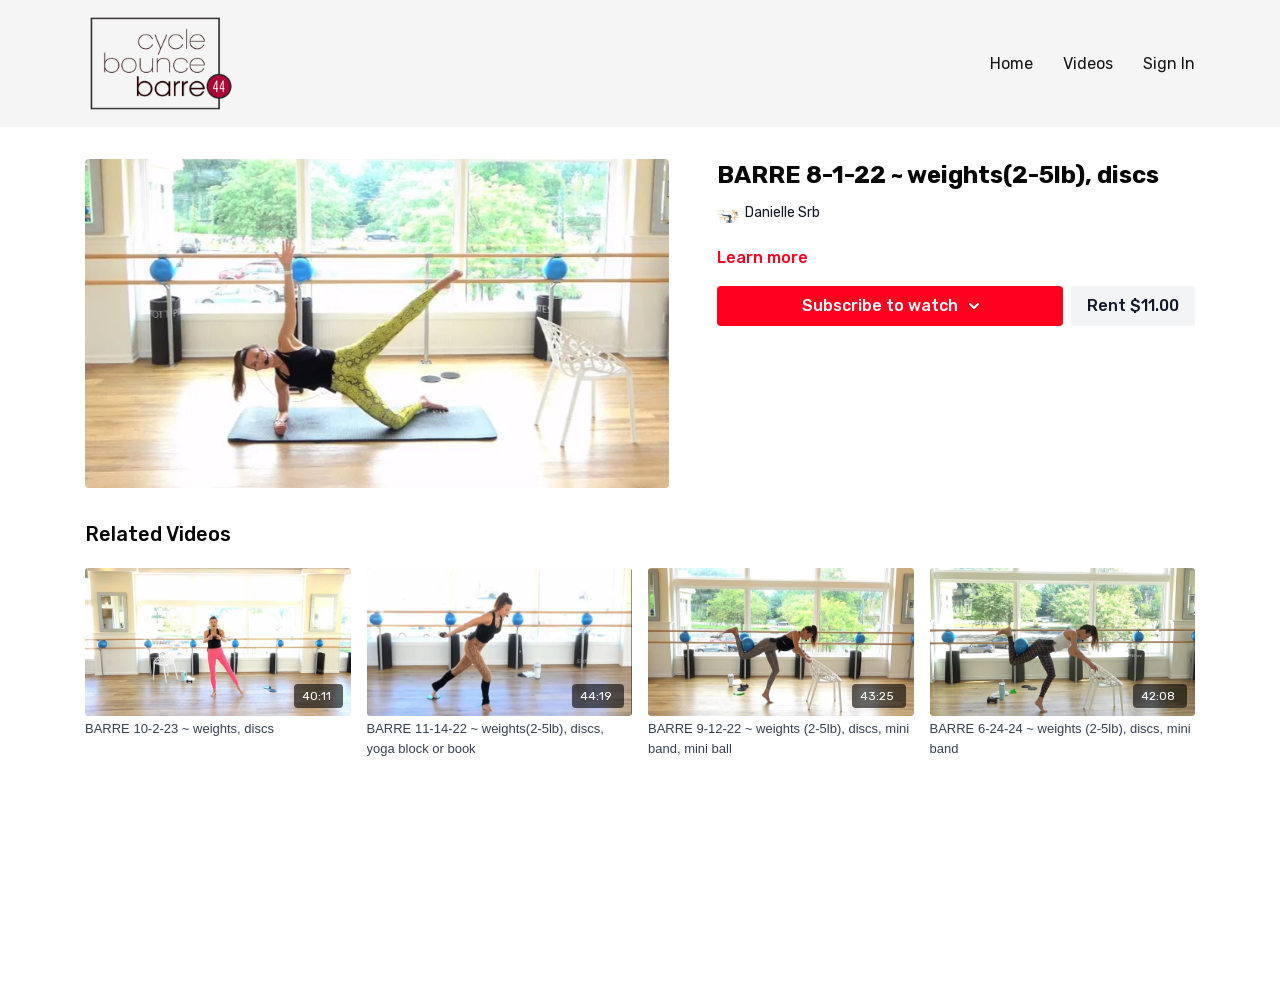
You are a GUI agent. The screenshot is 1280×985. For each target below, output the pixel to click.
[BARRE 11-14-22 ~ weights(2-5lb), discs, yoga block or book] (500, 738)
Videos (1088, 63)
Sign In (1169, 63)
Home (1011, 63)
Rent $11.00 (1133, 305)
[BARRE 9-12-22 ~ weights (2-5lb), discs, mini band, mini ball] (781, 738)
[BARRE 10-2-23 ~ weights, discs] (218, 729)
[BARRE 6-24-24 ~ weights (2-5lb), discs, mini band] (1063, 738)
